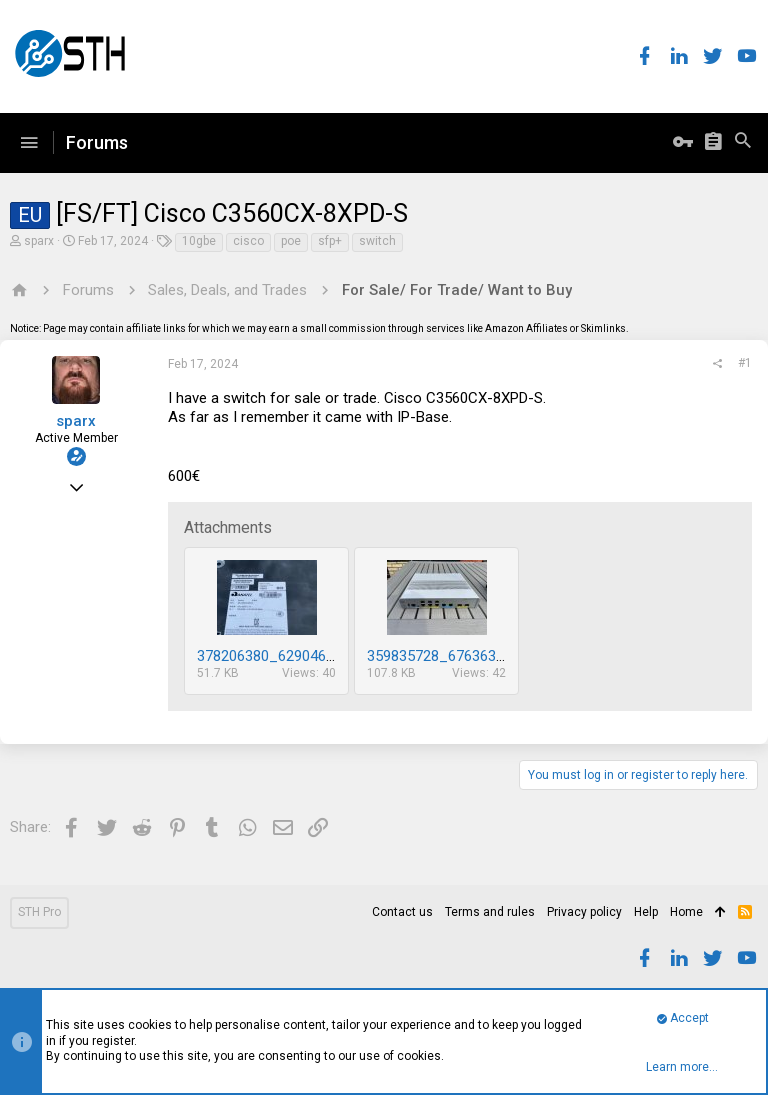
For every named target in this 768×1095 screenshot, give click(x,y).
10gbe (199, 241)
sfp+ (330, 241)
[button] (29, 143)
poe (291, 241)
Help (646, 912)
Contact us (402, 912)
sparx (39, 241)
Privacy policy (584, 912)
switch (377, 241)
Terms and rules (490, 912)
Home (686, 912)
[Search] (743, 143)
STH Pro (39, 912)
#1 (745, 363)
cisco (248, 241)
